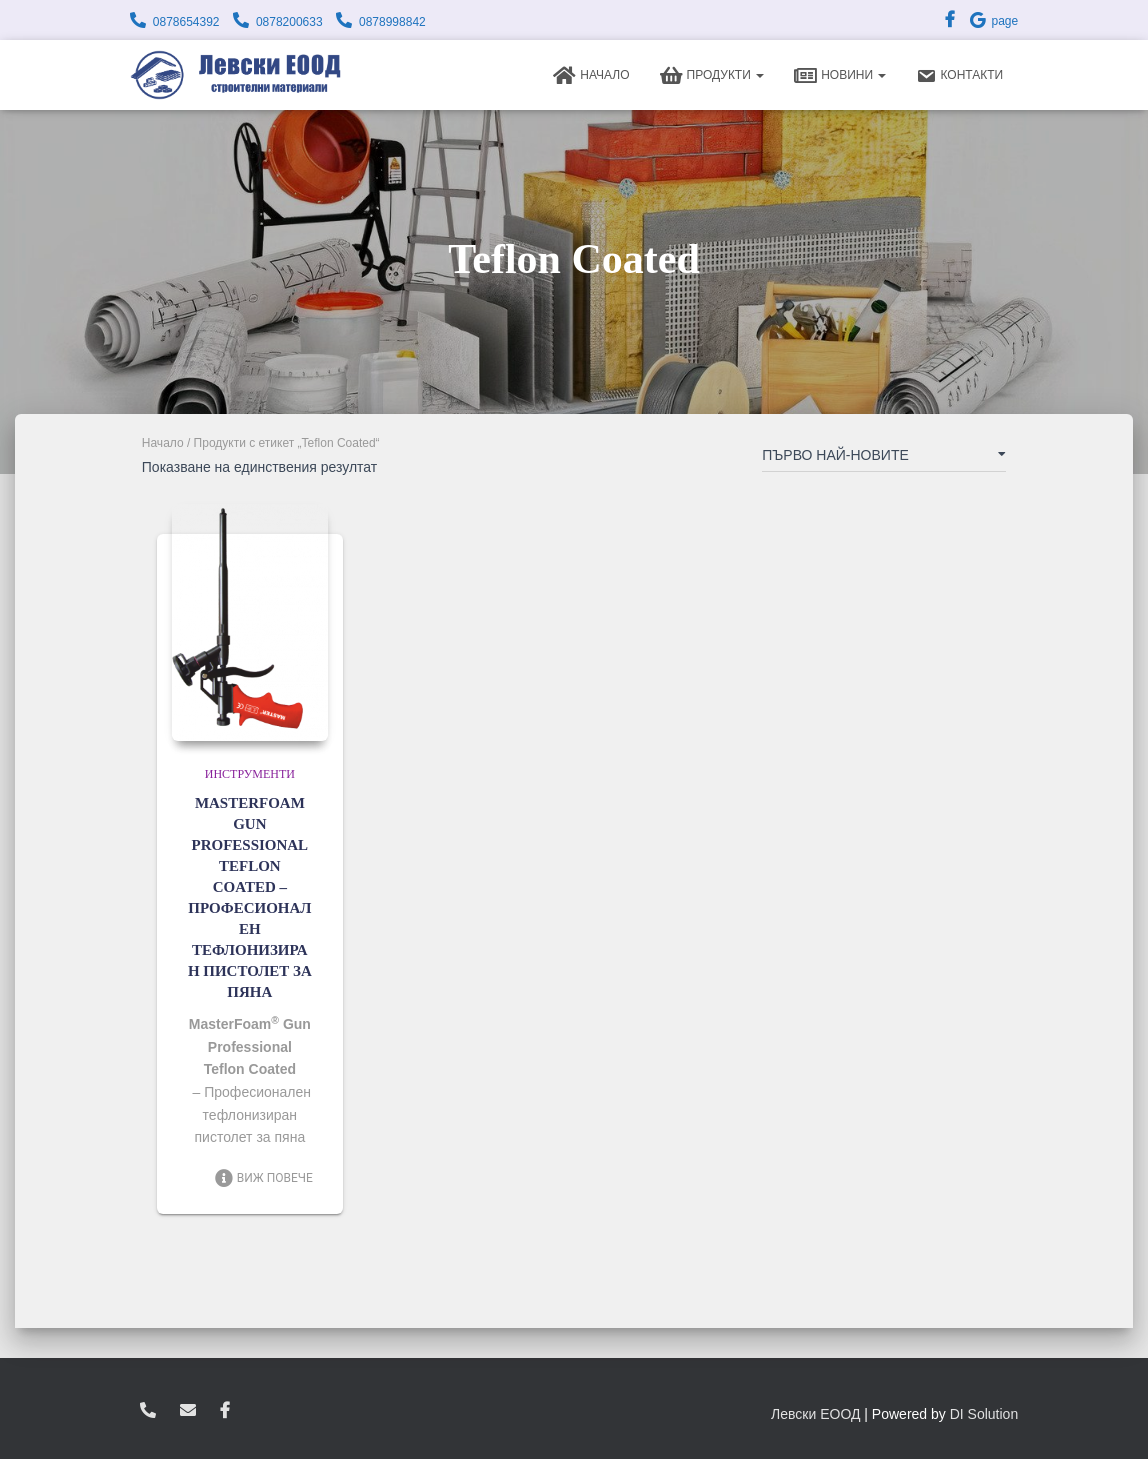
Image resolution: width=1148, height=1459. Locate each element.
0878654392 (186, 22)
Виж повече (263, 1178)
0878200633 (289, 22)
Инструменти (250, 774)
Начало (591, 76)
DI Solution (984, 1414)
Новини (840, 76)
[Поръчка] (884, 459)
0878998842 (392, 22)
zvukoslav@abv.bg (188, 1411)
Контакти (959, 76)
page (993, 21)
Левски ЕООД (815, 1414)
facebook (225, 1411)
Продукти (712, 76)
